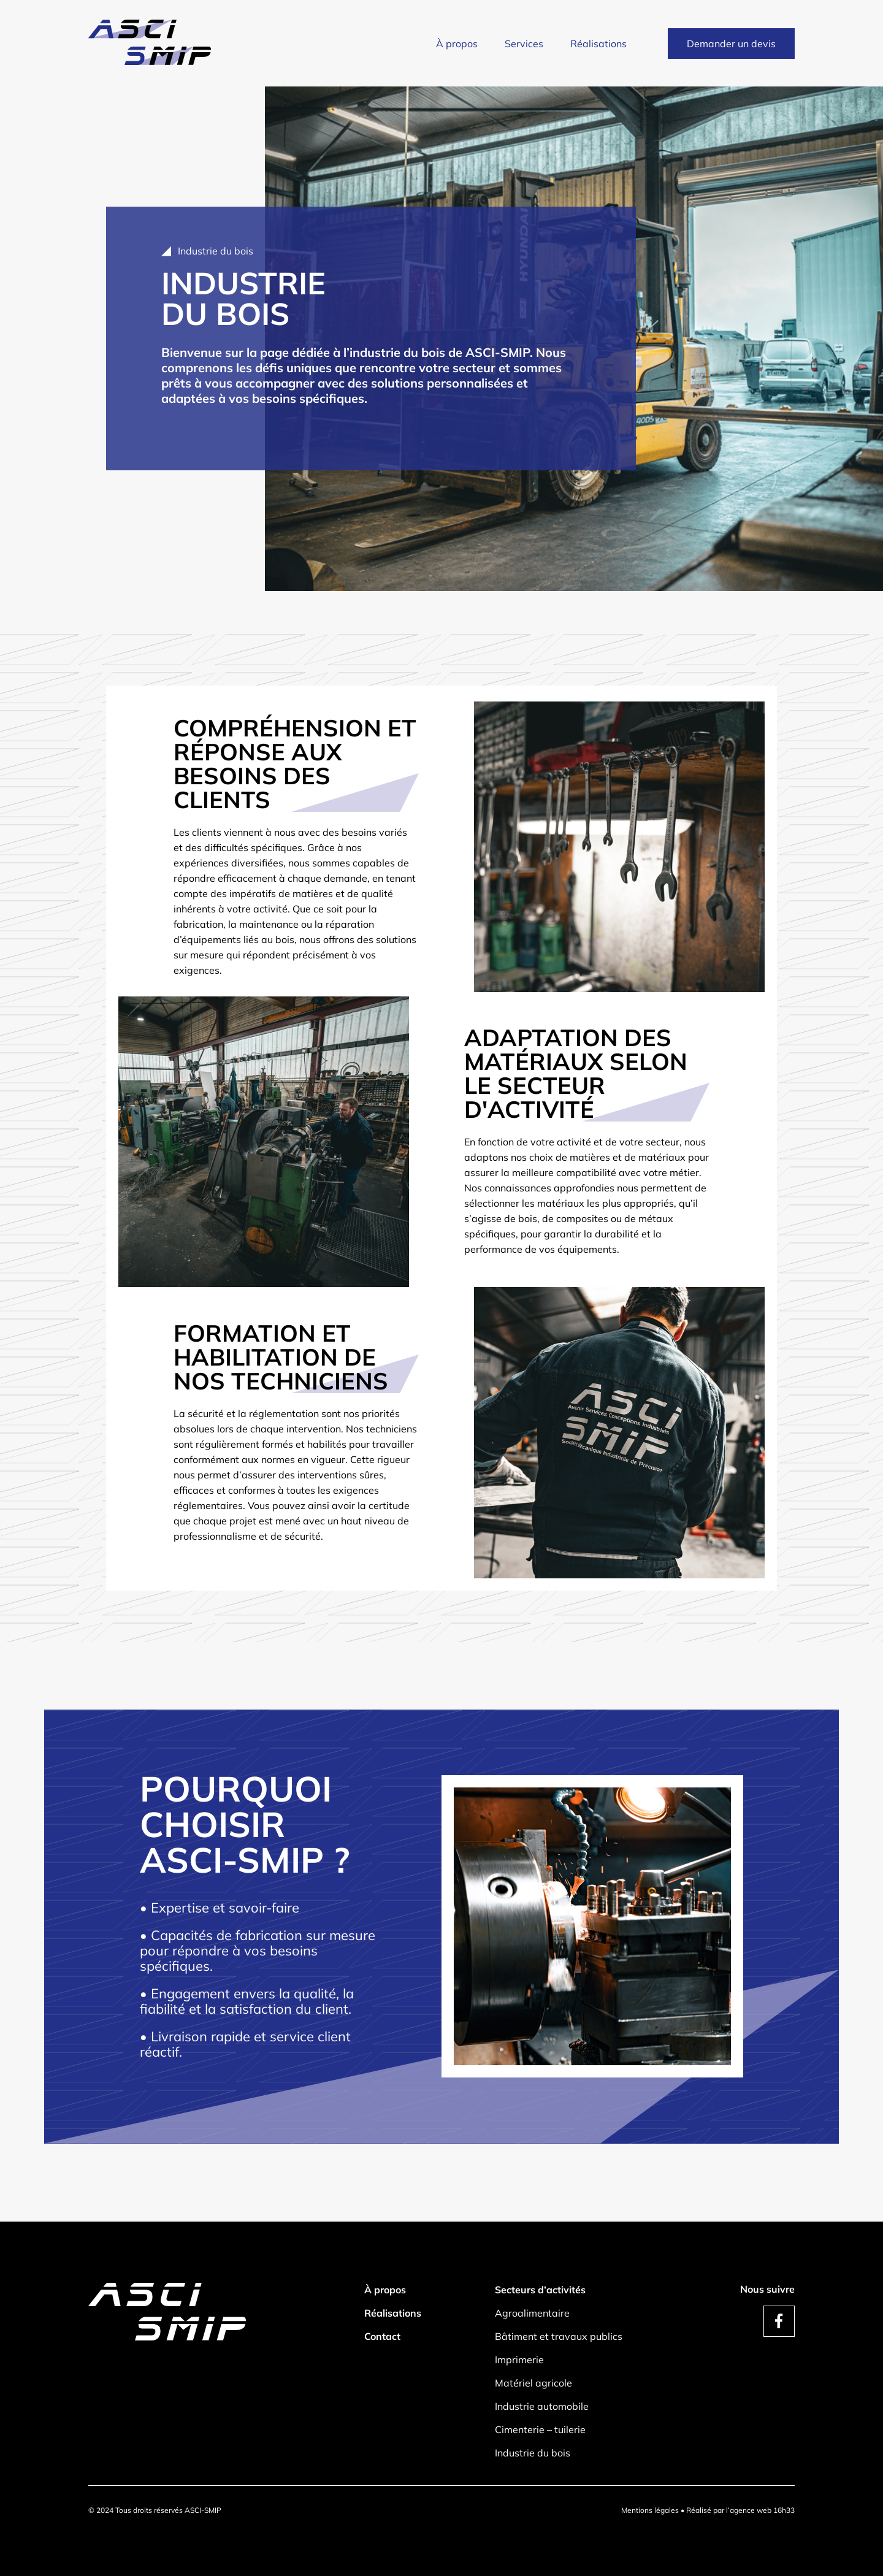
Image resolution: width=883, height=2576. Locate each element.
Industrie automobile (542, 2406)
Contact (382, 2336)
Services (524, 43)
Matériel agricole (533, 2383)
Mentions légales (650, 2510)
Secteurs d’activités (540, 2290)
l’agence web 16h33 (760, 2510)
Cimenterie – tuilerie (540, 2429)
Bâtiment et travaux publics (558, 2336)
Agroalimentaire (532, 2313)
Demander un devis (731, 43)
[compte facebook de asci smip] (779, 2321)
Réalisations (598, 43)
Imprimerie (519, 2359)
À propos (457, 43)
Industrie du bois (532, 2453)
